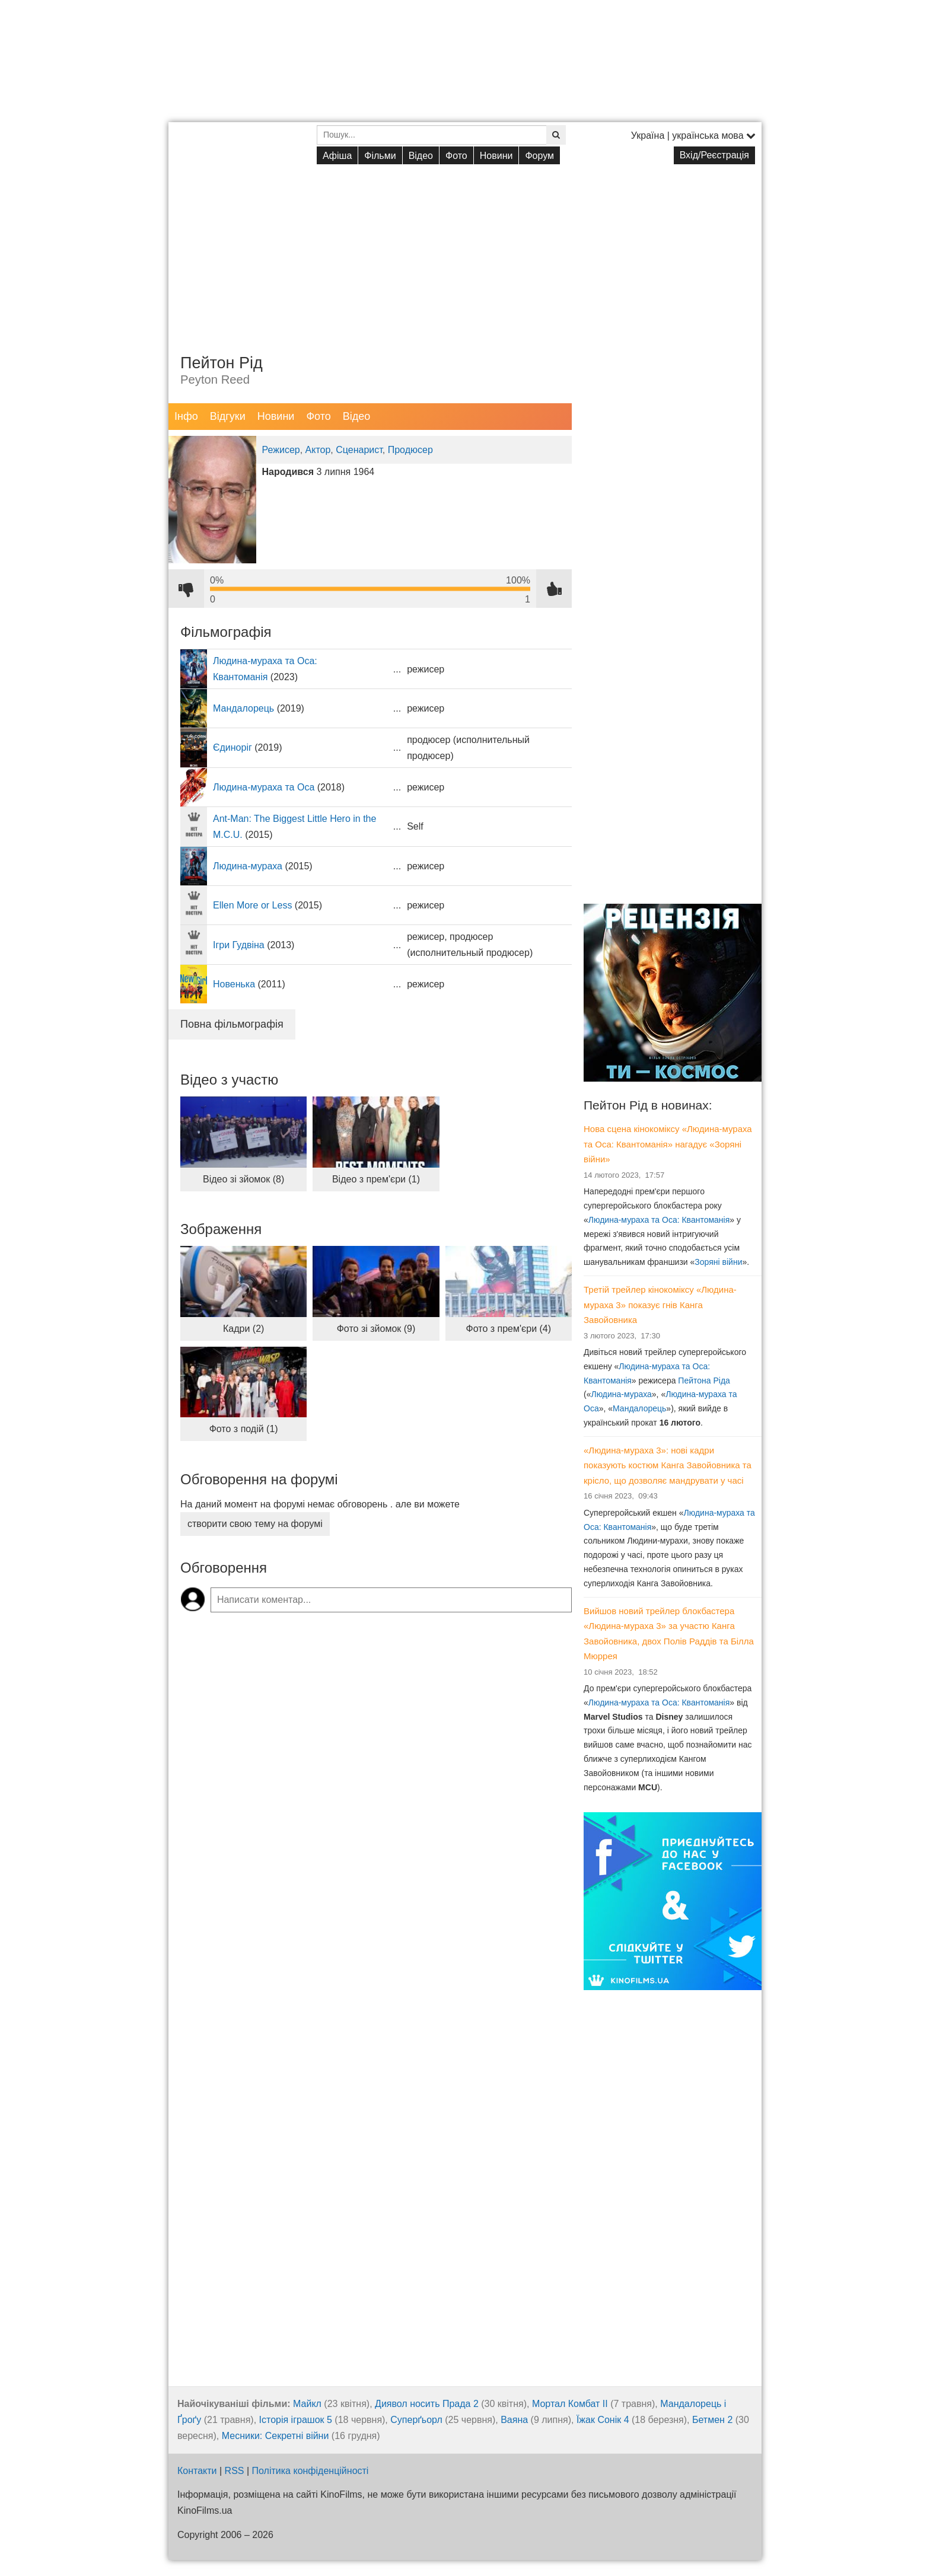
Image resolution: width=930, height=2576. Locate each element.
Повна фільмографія (232, 1024)
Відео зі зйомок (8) (243, 1179)
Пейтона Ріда (704, 1380)
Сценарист (359, 450)
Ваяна (514, 2420)
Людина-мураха (247, 866)
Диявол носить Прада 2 (427, 2404)
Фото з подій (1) (243, 1429)
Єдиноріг (232, 747)
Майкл (307, 2404)
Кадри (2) (243, 1329)
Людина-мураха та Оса (263, 787)
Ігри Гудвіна (239, 945)
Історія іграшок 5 (295, 2420)
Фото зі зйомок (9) (376, 1329)
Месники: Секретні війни (275, 2436)
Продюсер (410, 450)
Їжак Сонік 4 (603, 2420)
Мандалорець (243, 708)
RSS (234, 2471)
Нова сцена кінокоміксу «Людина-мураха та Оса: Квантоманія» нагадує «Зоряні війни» (668, 1144)
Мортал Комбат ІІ (570, 2404)
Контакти (197, 2471)
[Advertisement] (465, 250)
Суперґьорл (416, 2420)
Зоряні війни (718, 1262)
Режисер (281, 450)
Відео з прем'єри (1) (376, 1179)
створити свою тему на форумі (255, 1524)
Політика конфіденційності (310, 2471)
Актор (318, 450)
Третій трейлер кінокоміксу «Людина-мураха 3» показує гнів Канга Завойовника (660, 1304)
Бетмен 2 (712, 2420)
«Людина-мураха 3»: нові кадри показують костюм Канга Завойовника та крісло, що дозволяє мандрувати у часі (667, 1465)
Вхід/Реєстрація (714, 155)
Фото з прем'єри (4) (509, 1329)
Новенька (234, 984)
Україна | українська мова (693, 135)
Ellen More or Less (252, 905)
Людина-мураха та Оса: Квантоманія (659, 1220)
